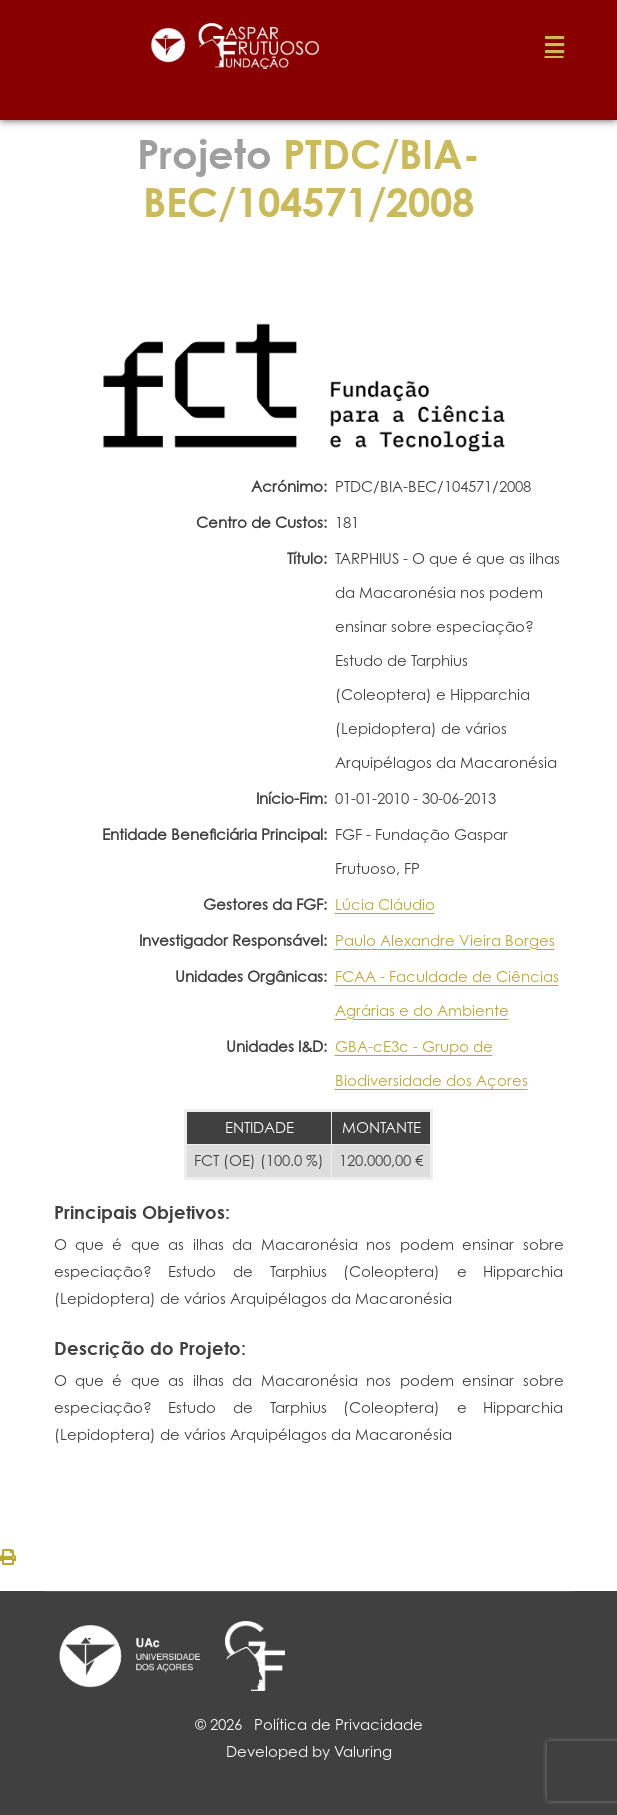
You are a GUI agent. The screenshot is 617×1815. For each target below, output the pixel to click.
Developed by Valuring (309, 1751)
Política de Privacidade (338, 1724)
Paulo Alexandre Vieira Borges (445, 940)
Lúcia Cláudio (385, 904)
